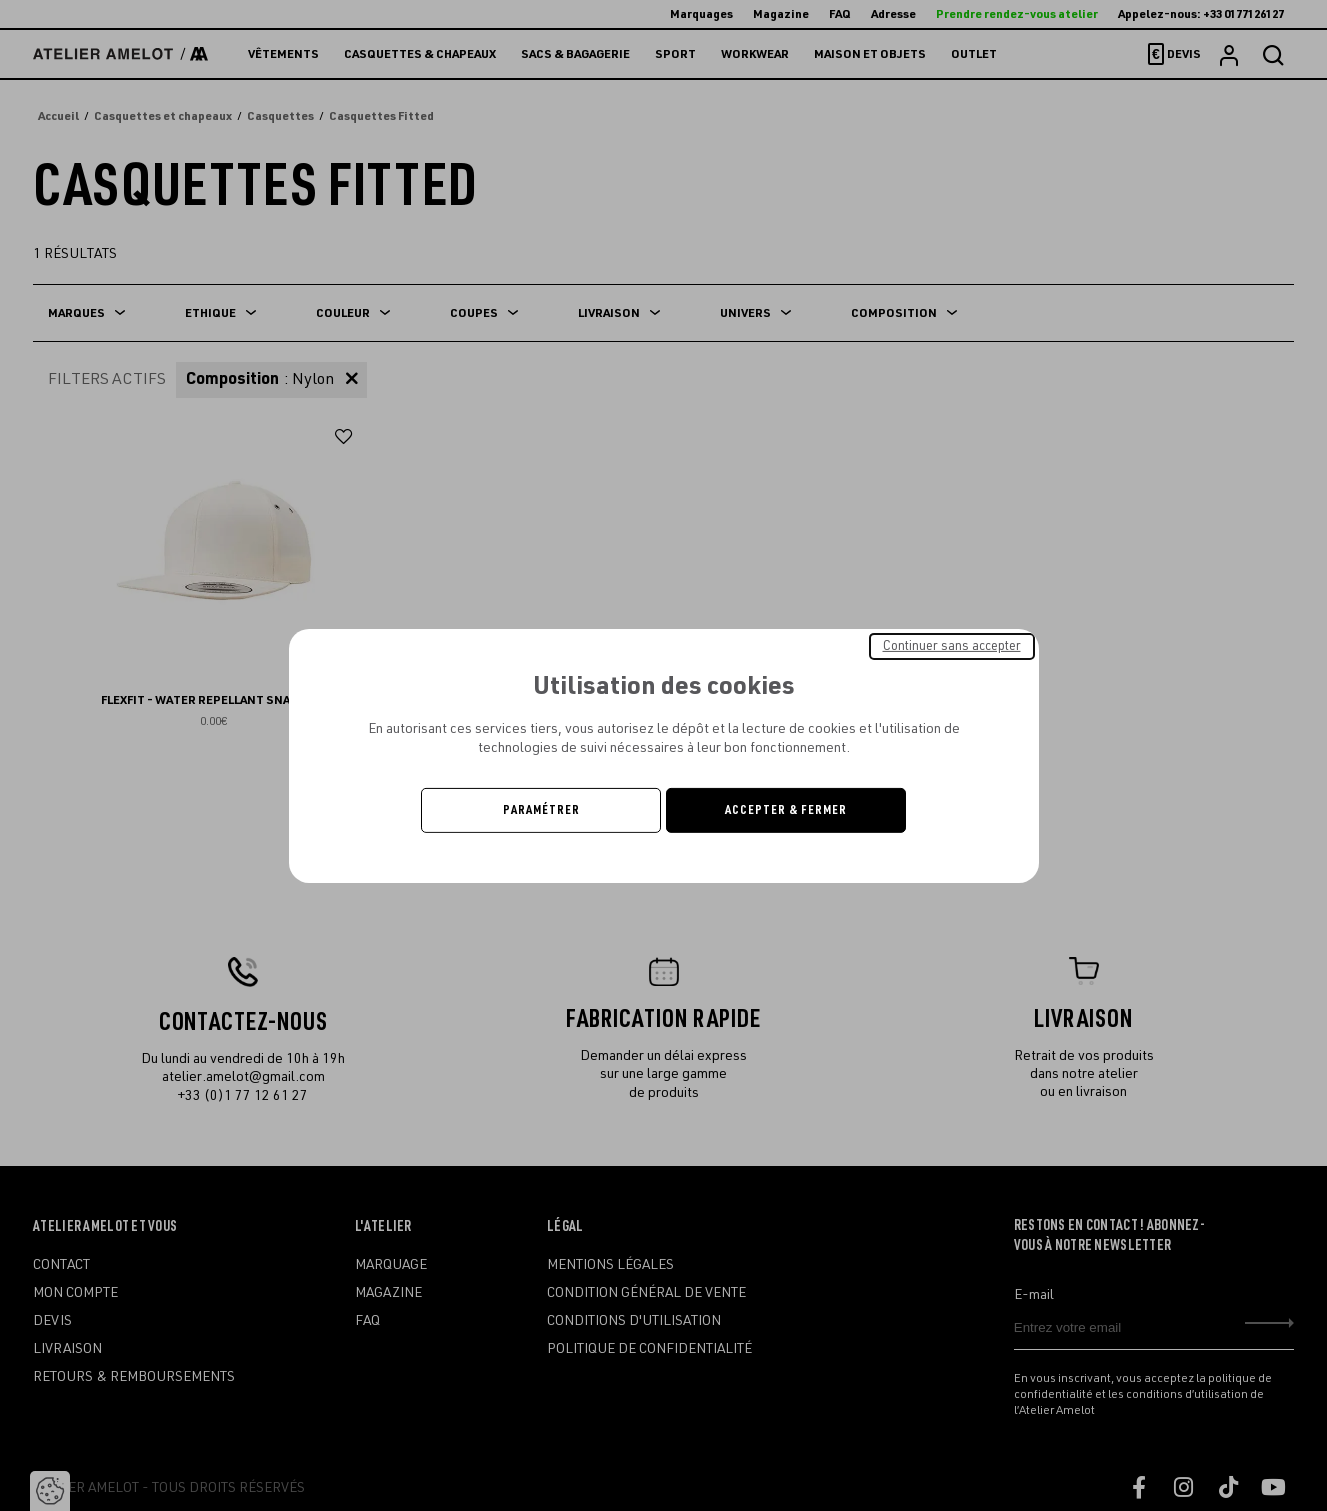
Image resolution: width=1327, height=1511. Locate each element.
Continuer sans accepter (952, 645)
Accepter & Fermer (786, 810)
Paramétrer (541, 810)
